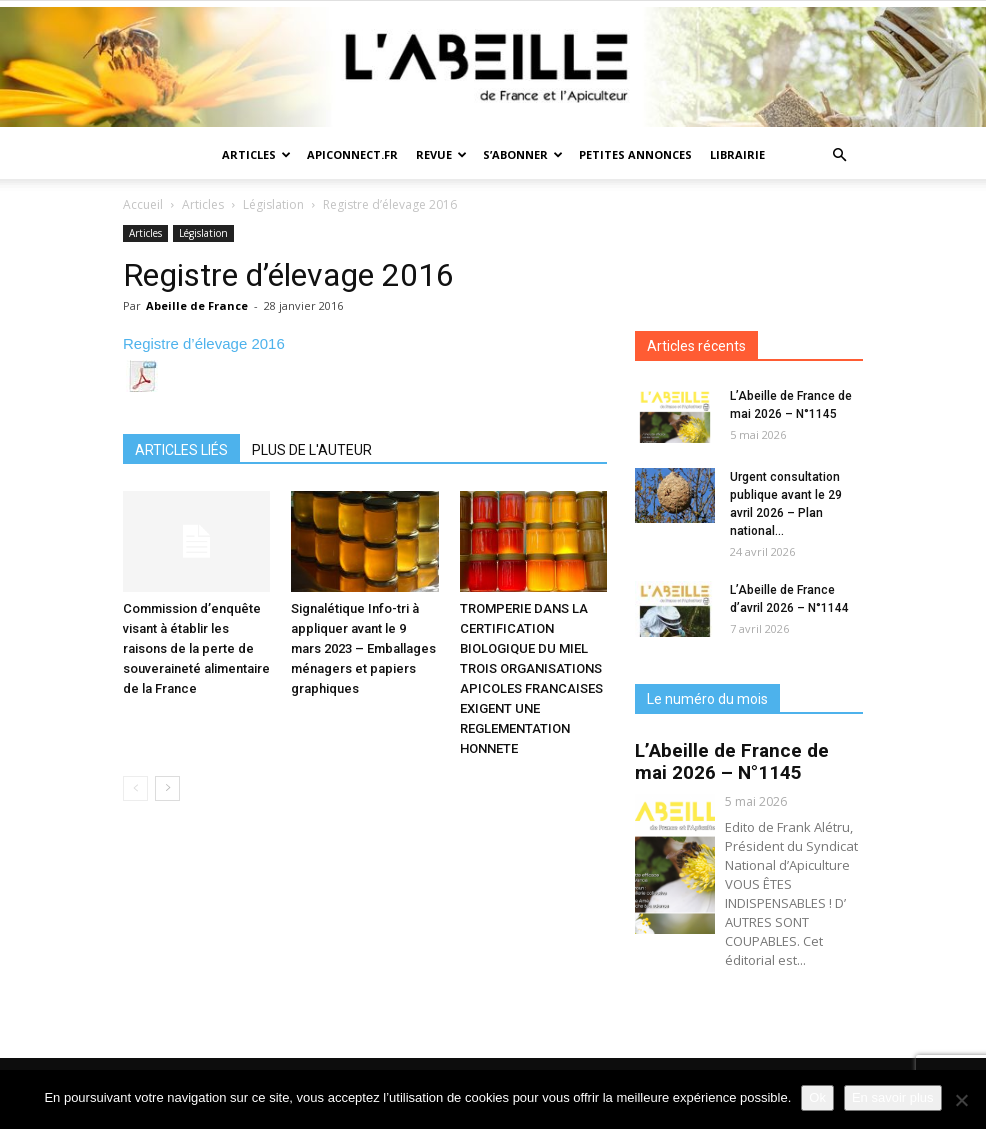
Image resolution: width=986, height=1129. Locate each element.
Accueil (143, 204)
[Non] (961, 1100)
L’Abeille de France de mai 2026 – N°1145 (732, 761)
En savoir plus (893, 1097)
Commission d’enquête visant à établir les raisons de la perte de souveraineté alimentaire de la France (196, 648)
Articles (256, 154)
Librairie (737, 154)
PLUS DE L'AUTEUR (312, 450)
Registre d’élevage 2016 (204, 343)
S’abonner (523, 154)
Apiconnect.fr (352, 154)
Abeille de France (197, 305)
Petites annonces (635, 154)
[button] (839, 155)
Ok (817, 1097)
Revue (441, 154)
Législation (273, 204)
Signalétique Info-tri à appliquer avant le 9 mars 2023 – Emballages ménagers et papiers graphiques (363, 648)
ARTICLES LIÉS (181, 450)
